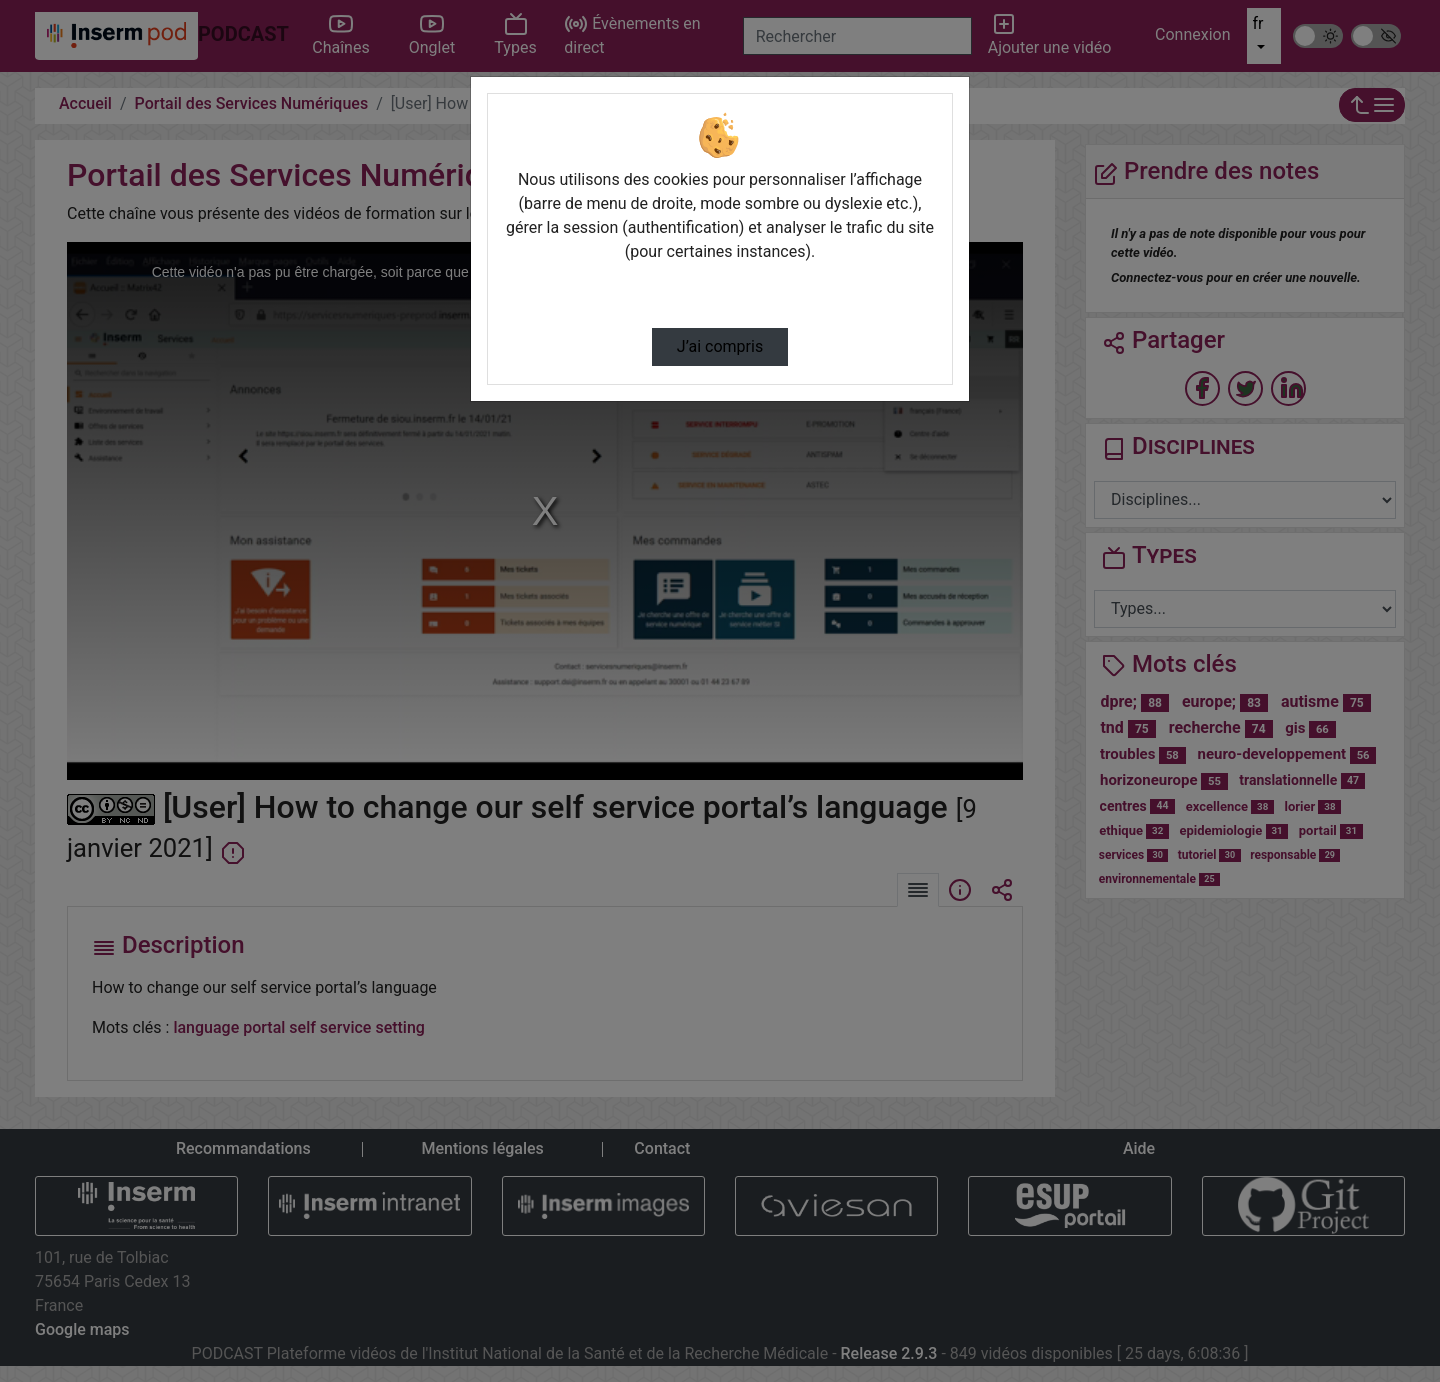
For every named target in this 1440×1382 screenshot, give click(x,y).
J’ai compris (720, 346)
